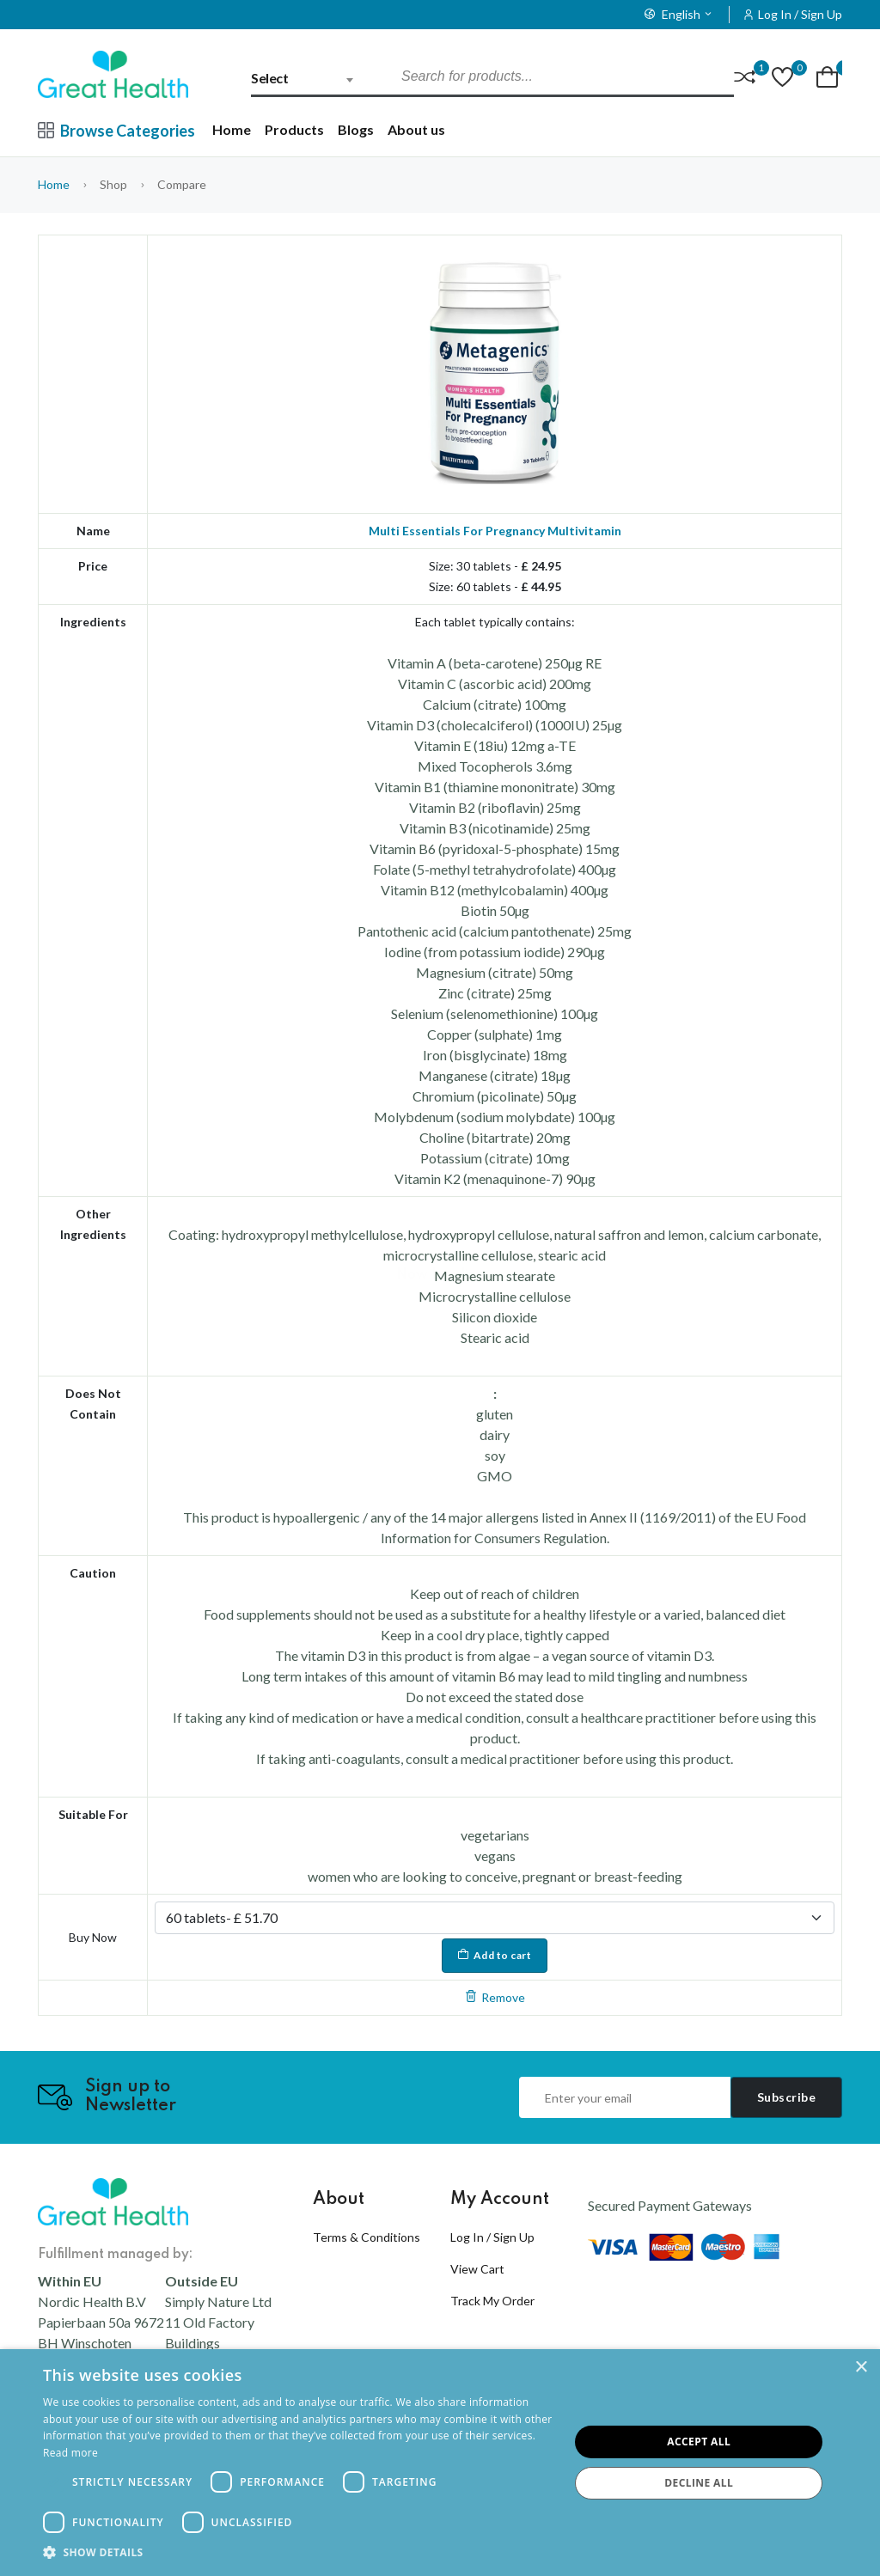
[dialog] (440, 2462)
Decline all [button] (698, 2482)
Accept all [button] (698, 2441)
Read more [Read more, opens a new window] (70, 2452)
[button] (298, 2552)
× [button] (860, 2367)
